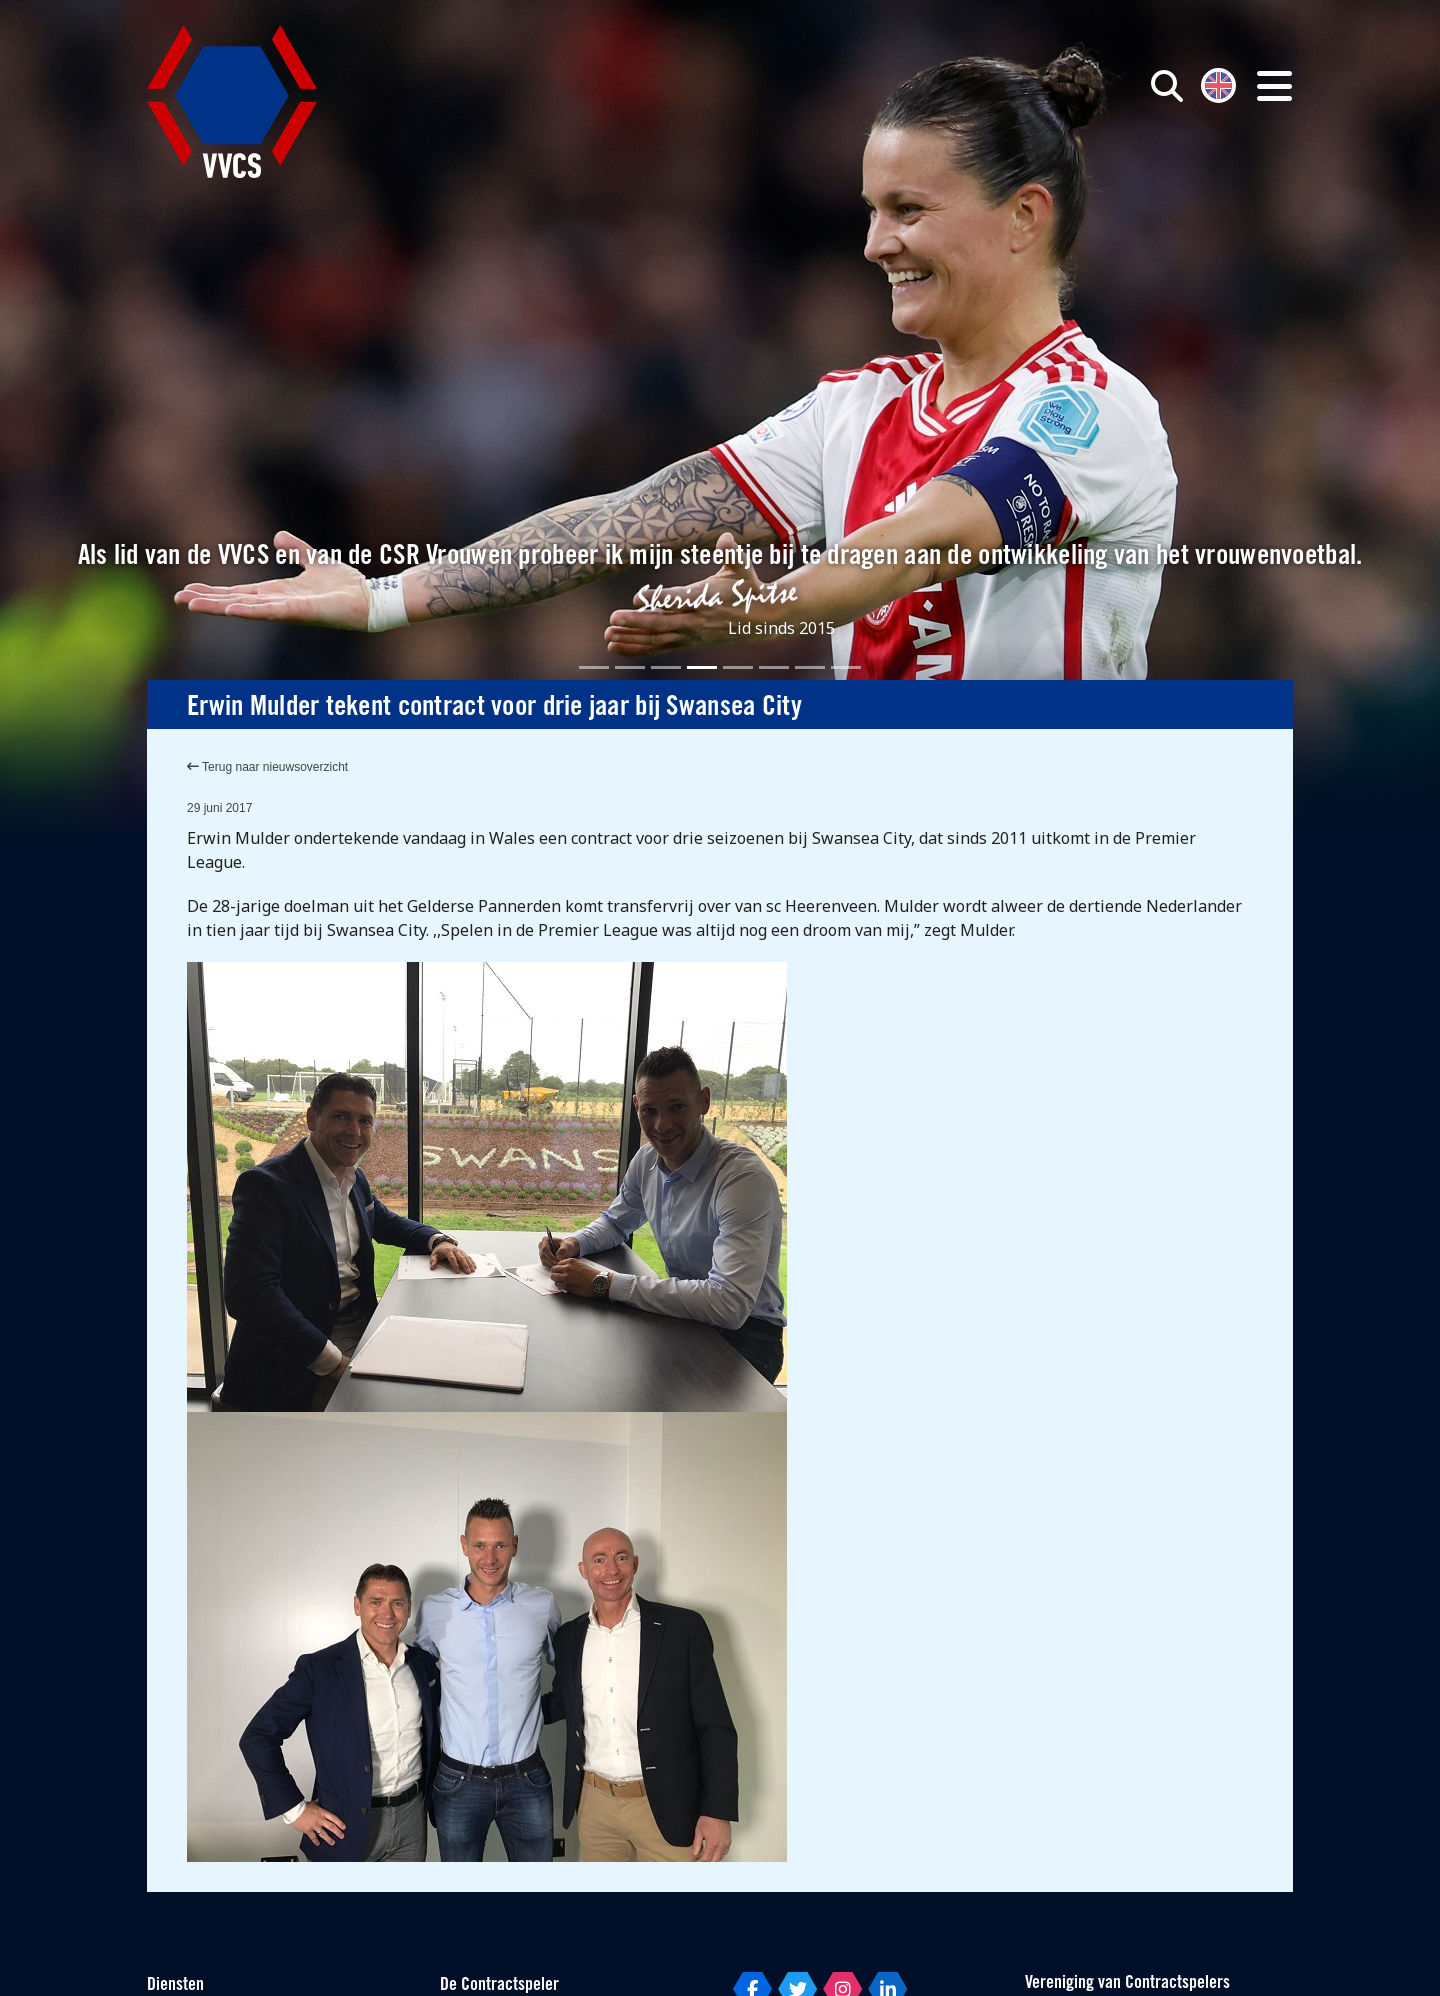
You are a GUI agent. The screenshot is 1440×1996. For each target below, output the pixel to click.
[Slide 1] (594, 667)
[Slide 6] (774, 667)
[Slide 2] (630, 667)
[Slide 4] (702, 667)
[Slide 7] (810, 667)
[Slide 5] (738, 667)
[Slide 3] (666, 667)
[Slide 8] (846, 667)
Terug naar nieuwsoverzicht (267, 767)
